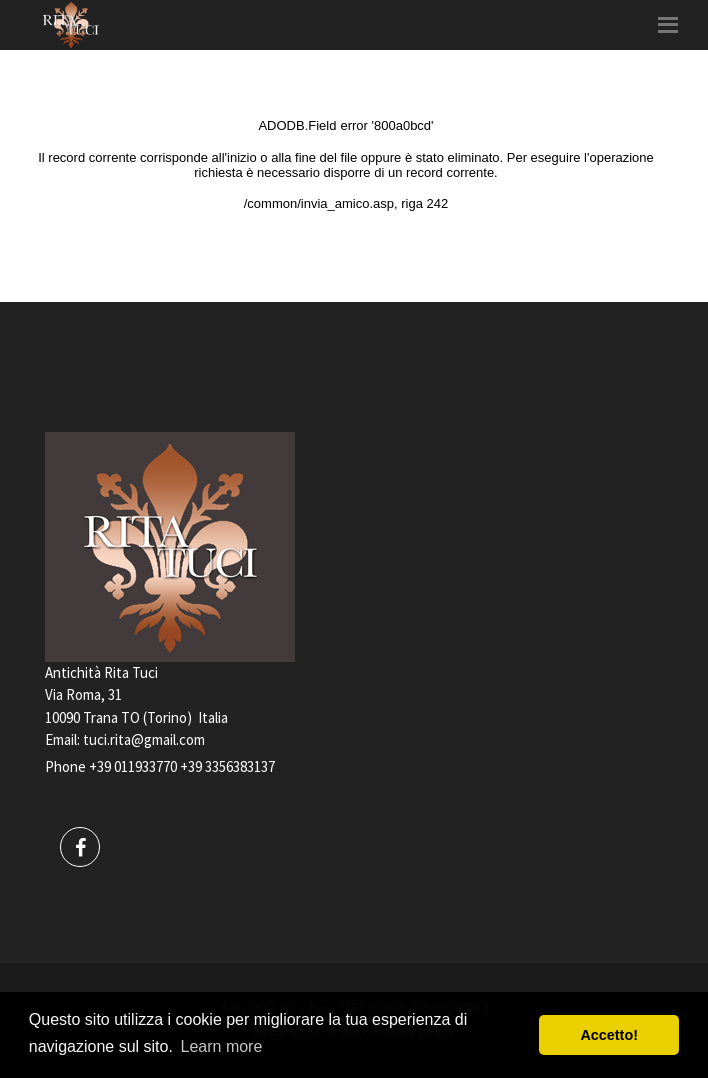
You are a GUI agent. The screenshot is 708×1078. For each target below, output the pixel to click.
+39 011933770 (133, 766)
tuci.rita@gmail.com (144, 739)
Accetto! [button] (609, 1035)
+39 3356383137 (227, 766)
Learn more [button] (222, 1046)
